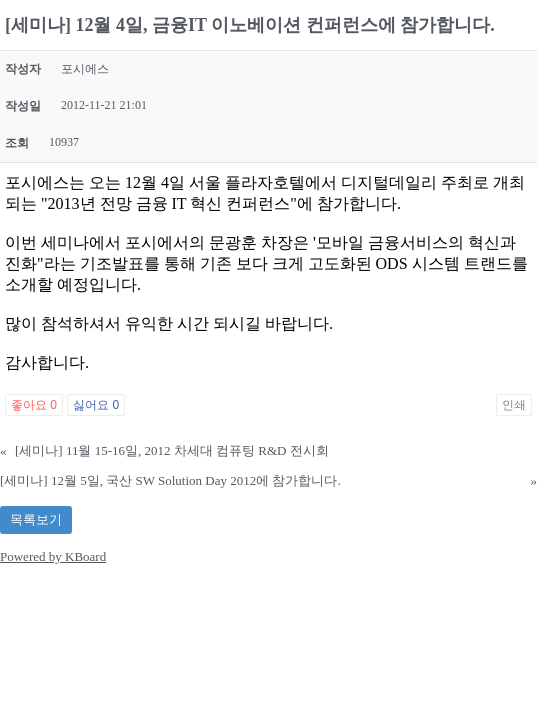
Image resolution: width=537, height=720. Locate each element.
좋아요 (34, 405)
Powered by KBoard (53, 556)
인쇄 (514, 405)
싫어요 (96, 405)
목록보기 (36, 519)
